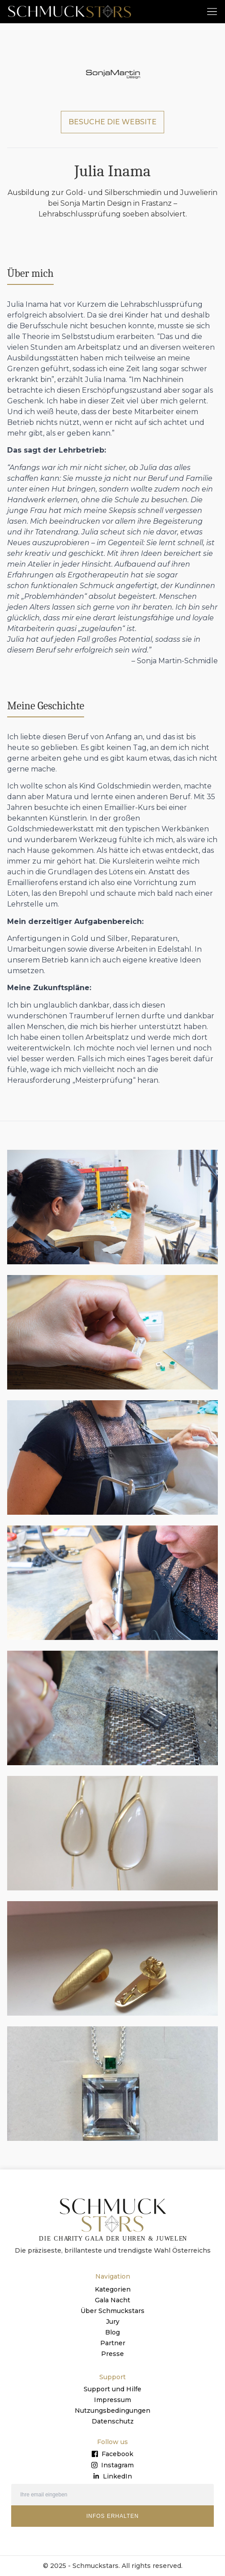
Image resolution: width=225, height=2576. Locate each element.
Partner (112, 2343)
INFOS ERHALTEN (112, 2516)
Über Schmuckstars (112, 2311)
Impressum (112, 2400)
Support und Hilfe (112, 2389)
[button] (212, 11)
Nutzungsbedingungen (112, 2411)
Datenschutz (113, 2421)
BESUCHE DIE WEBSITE (112, 122)
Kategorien (113, 2289)
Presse (112, 2354)
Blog (112, 2332)
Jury (112, 2322)
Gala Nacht (112, 2300)
